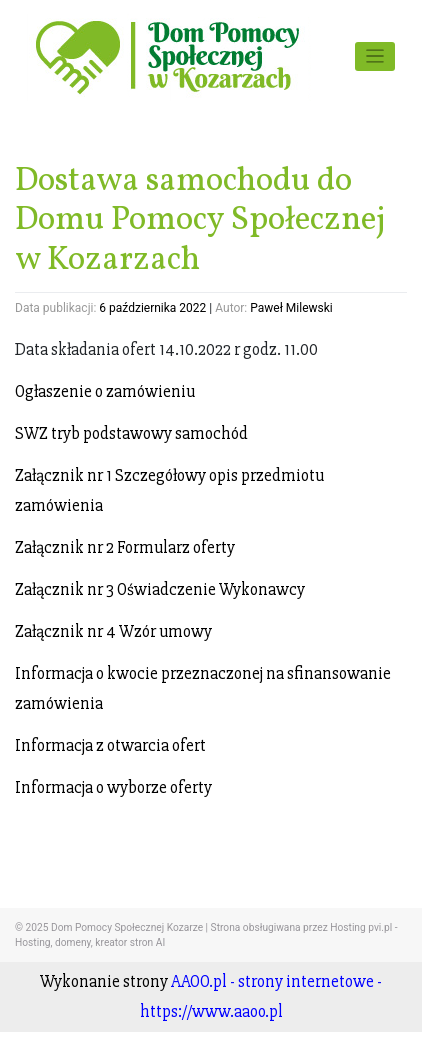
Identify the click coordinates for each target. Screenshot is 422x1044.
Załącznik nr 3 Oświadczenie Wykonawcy (160, 589)
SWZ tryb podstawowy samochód (131, 433)
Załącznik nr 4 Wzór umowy (113, 631)
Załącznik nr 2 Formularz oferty (125, 547)
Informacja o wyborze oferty (113, 787)
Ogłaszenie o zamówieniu (105, 391)
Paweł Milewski (291, 308)
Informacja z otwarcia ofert (110, 745)
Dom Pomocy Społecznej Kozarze (127, 927)
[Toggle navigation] (375, 56)
